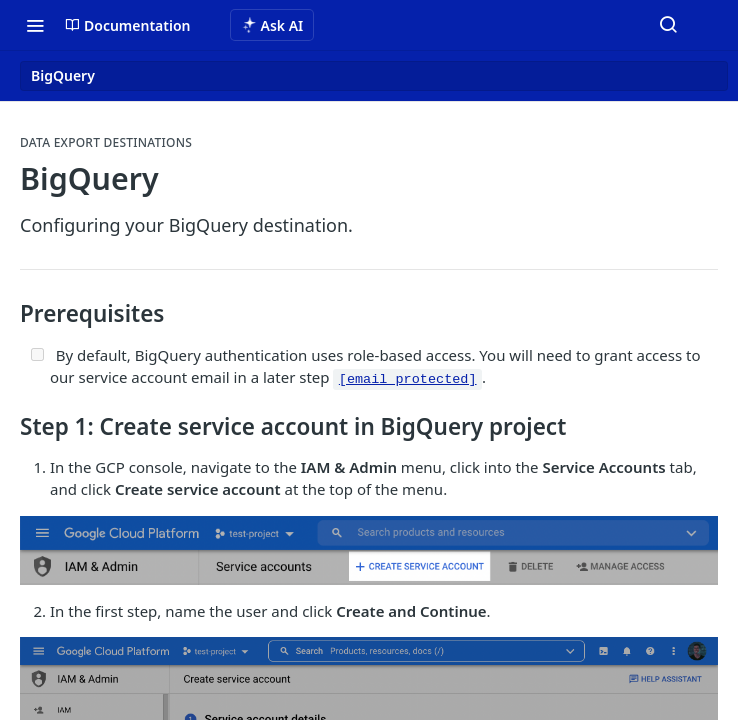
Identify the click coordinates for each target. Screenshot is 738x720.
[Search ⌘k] (668, 25)
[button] (369, 550)
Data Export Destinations (106, 143)
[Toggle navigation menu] (35, 25)
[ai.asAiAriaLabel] (272, 25)
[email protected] (408, 379)
